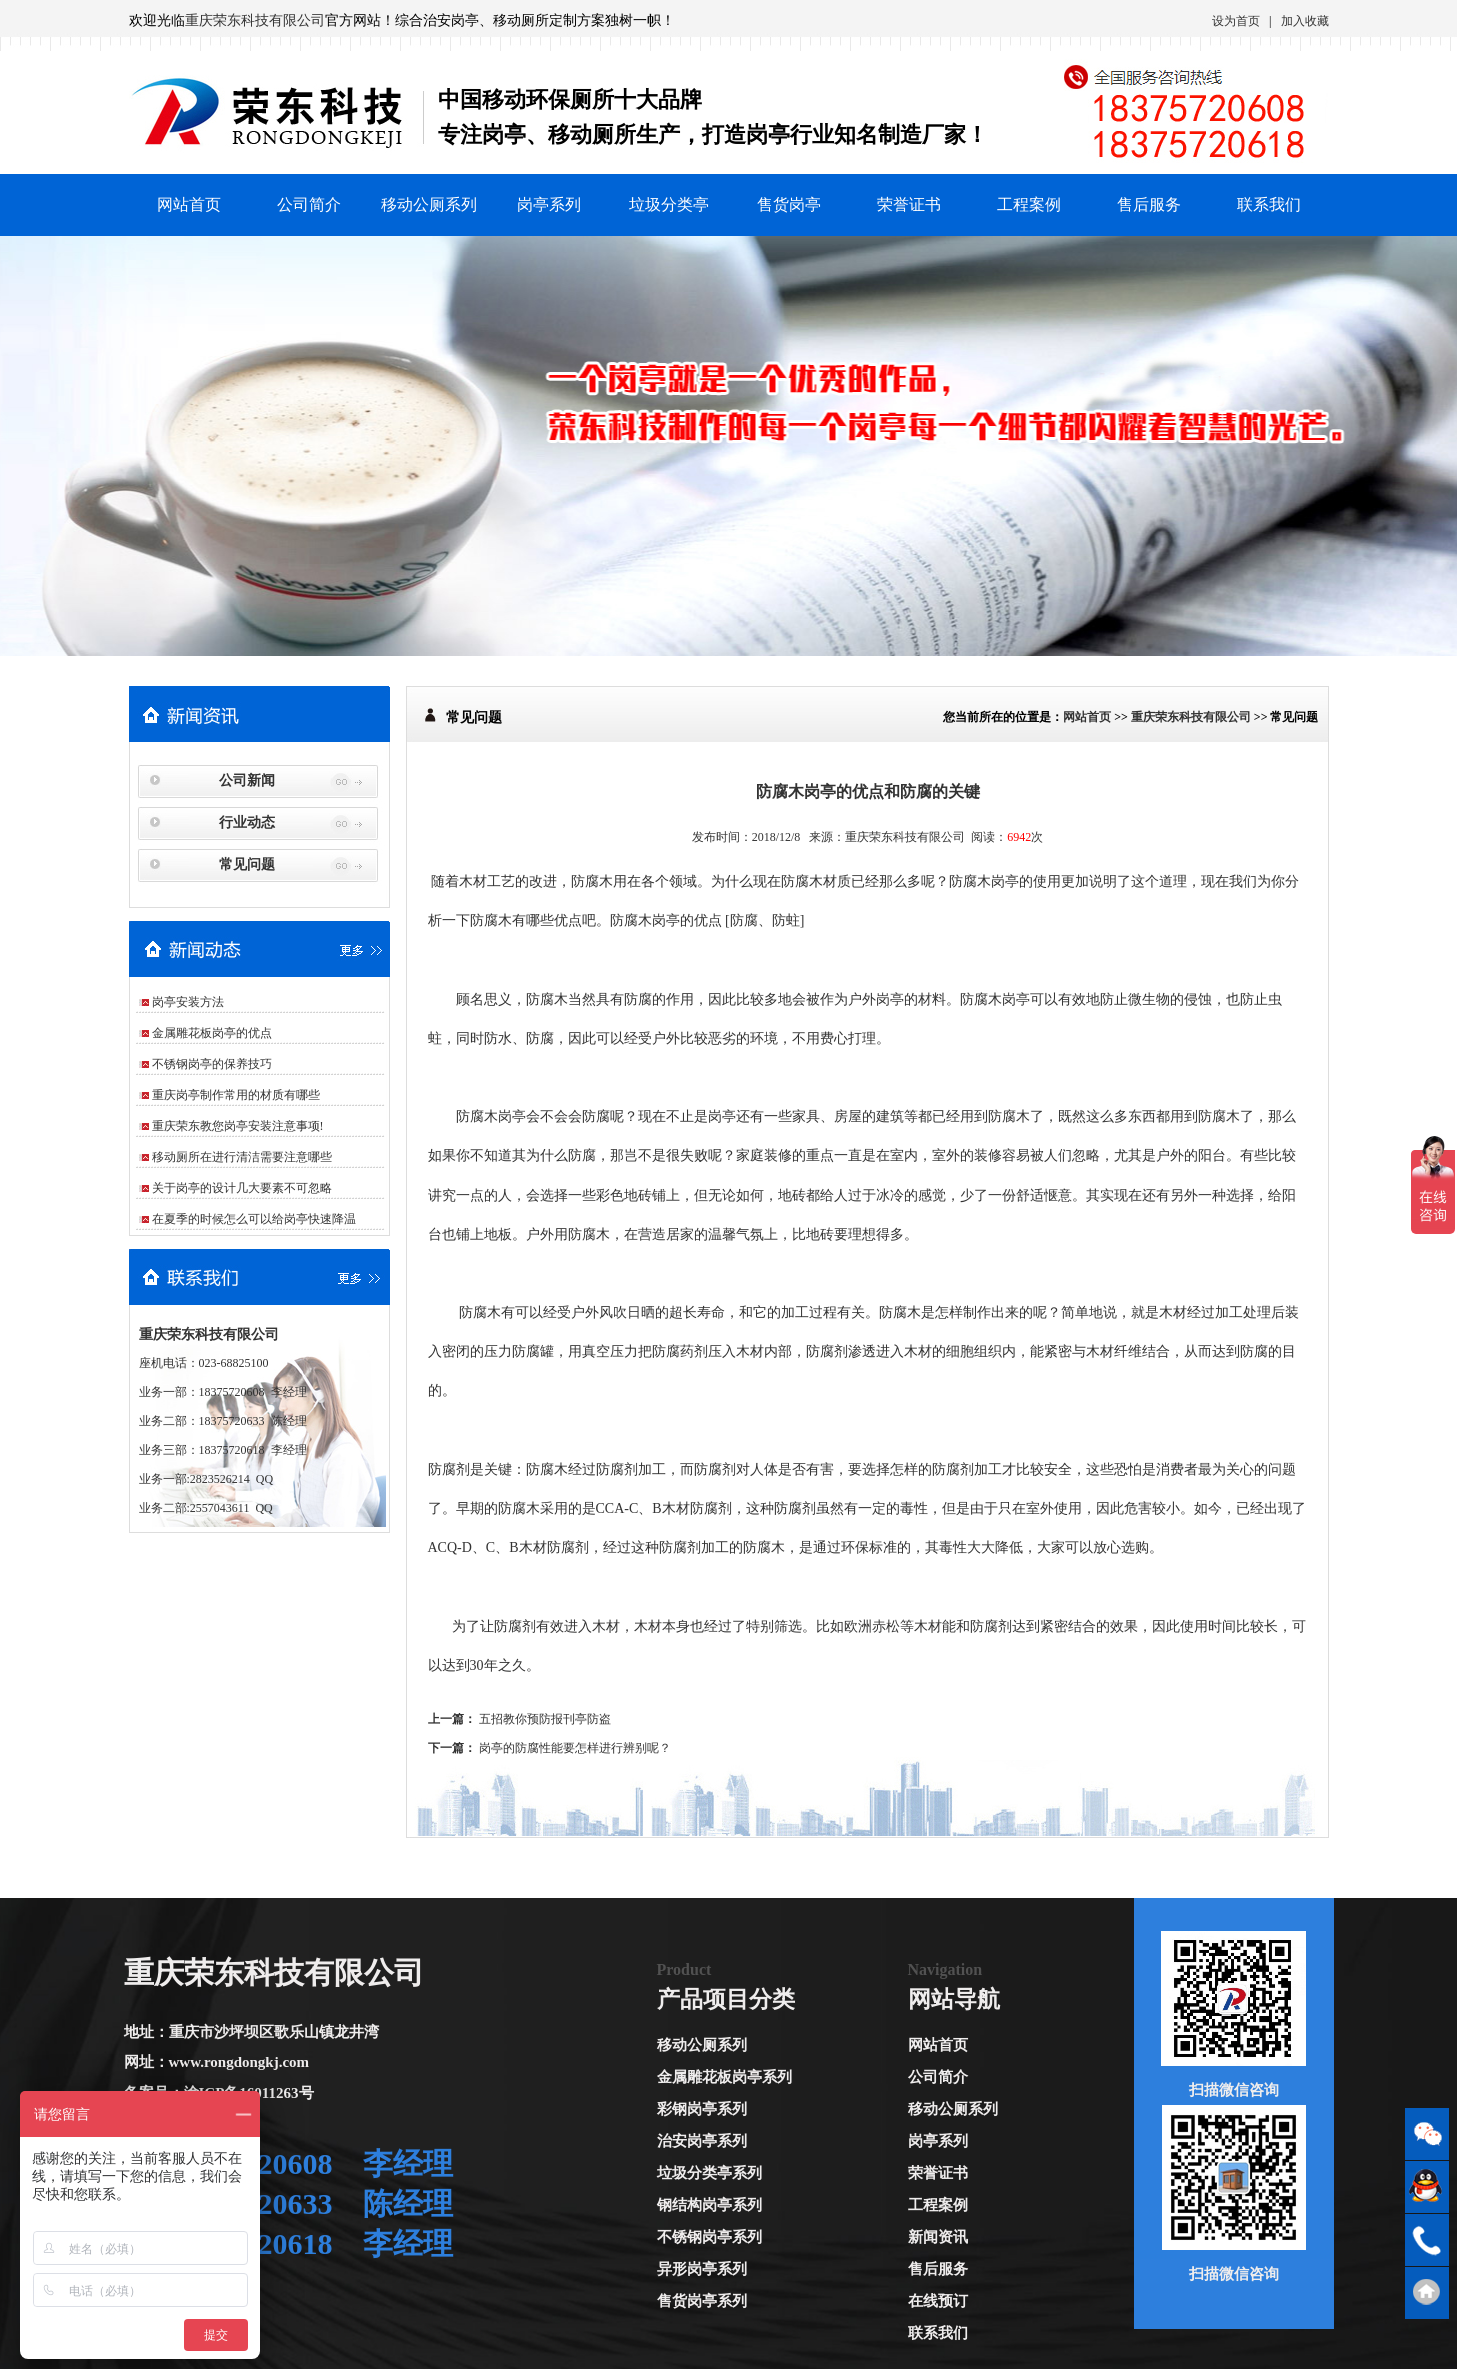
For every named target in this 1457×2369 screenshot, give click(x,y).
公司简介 (309, 204)
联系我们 (1269, 204)
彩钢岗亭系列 (702, 2109)
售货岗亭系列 (702, 2301)
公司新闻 (247, 780)
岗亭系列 (549, 204)
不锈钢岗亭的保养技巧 (212, 1064)
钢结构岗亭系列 (709, 2205)
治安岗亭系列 (702, 2141)
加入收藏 (1305, 21)
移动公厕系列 (429, 204)
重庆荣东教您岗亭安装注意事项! (238, 1126)
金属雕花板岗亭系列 (724, 2077)
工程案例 (1029, 204)
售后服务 (1149, 204)
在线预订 (938, 2301)
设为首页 (1236, 21)
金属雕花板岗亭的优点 (212, 1033)
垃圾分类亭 (669, 204)
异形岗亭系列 (702, 2269)
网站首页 (189, 204)
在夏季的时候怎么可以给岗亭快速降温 (254, 1219)
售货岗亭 (789, 204)
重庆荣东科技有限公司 (255, 20)
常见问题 (247, 864)
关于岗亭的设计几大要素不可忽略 (242, 1188)
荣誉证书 (909, 204)
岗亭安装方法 (188, 1002)
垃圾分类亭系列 (709, 2173)
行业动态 (247, 822)
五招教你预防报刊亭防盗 (545, 1719)
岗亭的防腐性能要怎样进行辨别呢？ (575, 1748)
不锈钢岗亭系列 (709, 2237)
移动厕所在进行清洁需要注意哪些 (242, 1157)
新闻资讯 (938, 2237)
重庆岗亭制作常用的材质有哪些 (236, 1095)
